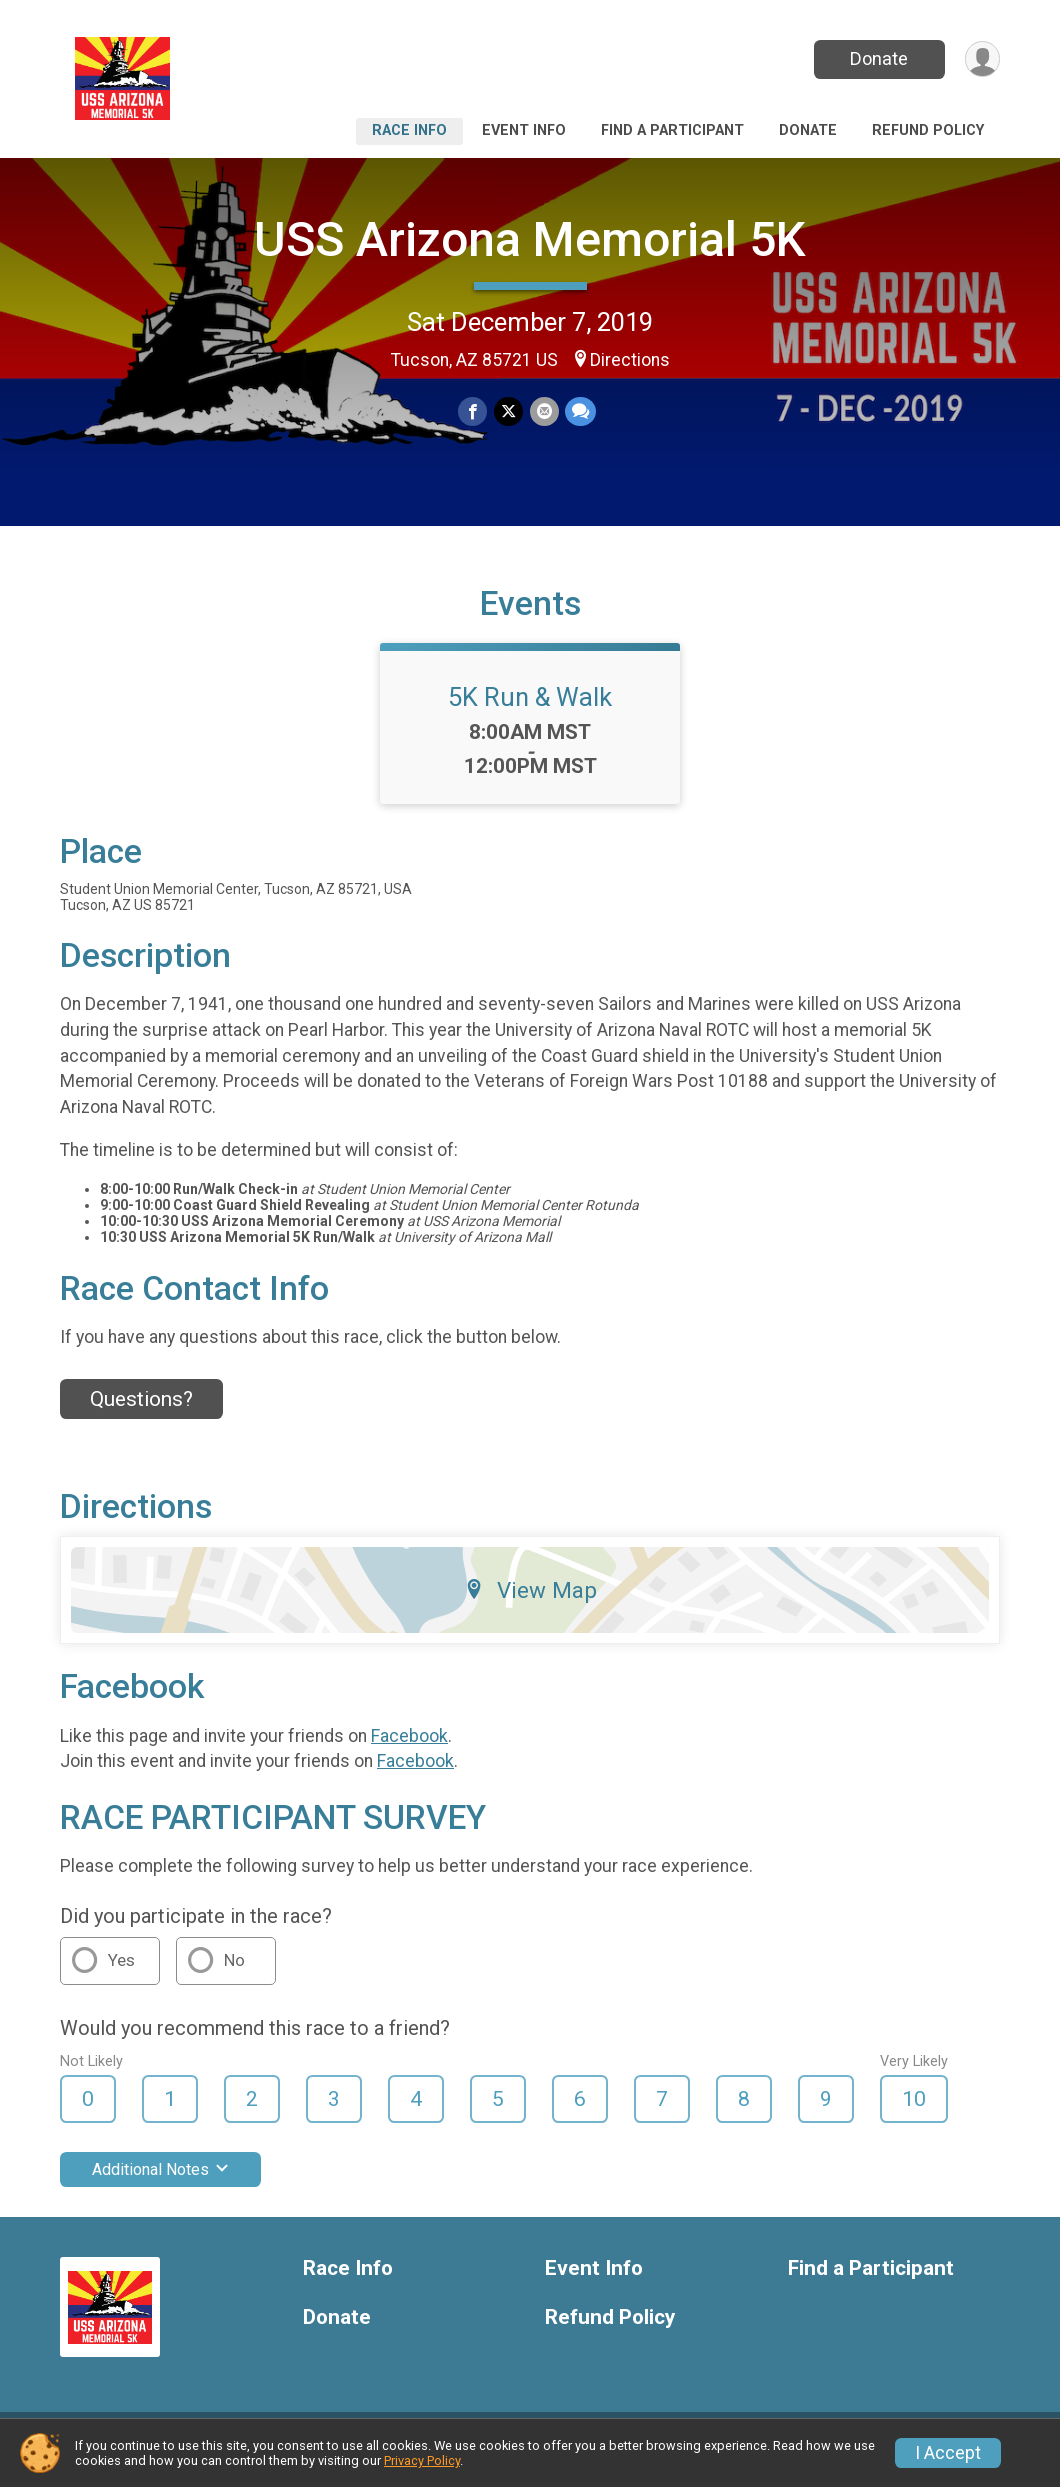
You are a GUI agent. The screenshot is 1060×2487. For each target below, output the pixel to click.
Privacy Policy (422, 2460)
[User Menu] (981, 59)
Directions (630, 360)
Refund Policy (928, 130)
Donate (878, 58)
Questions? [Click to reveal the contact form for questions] (141, 1411)
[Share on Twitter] (508, 411)
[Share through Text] (579, 411)
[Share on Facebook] (473, 411)
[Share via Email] (543, 411)
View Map (530, 1602)
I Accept (948, 2453)
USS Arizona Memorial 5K (530, 239)
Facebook (409, 1748)
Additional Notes (160, 2182)
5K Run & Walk (530, 709)
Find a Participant (672, 130)
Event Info (524, 130)
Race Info (409, 130)
